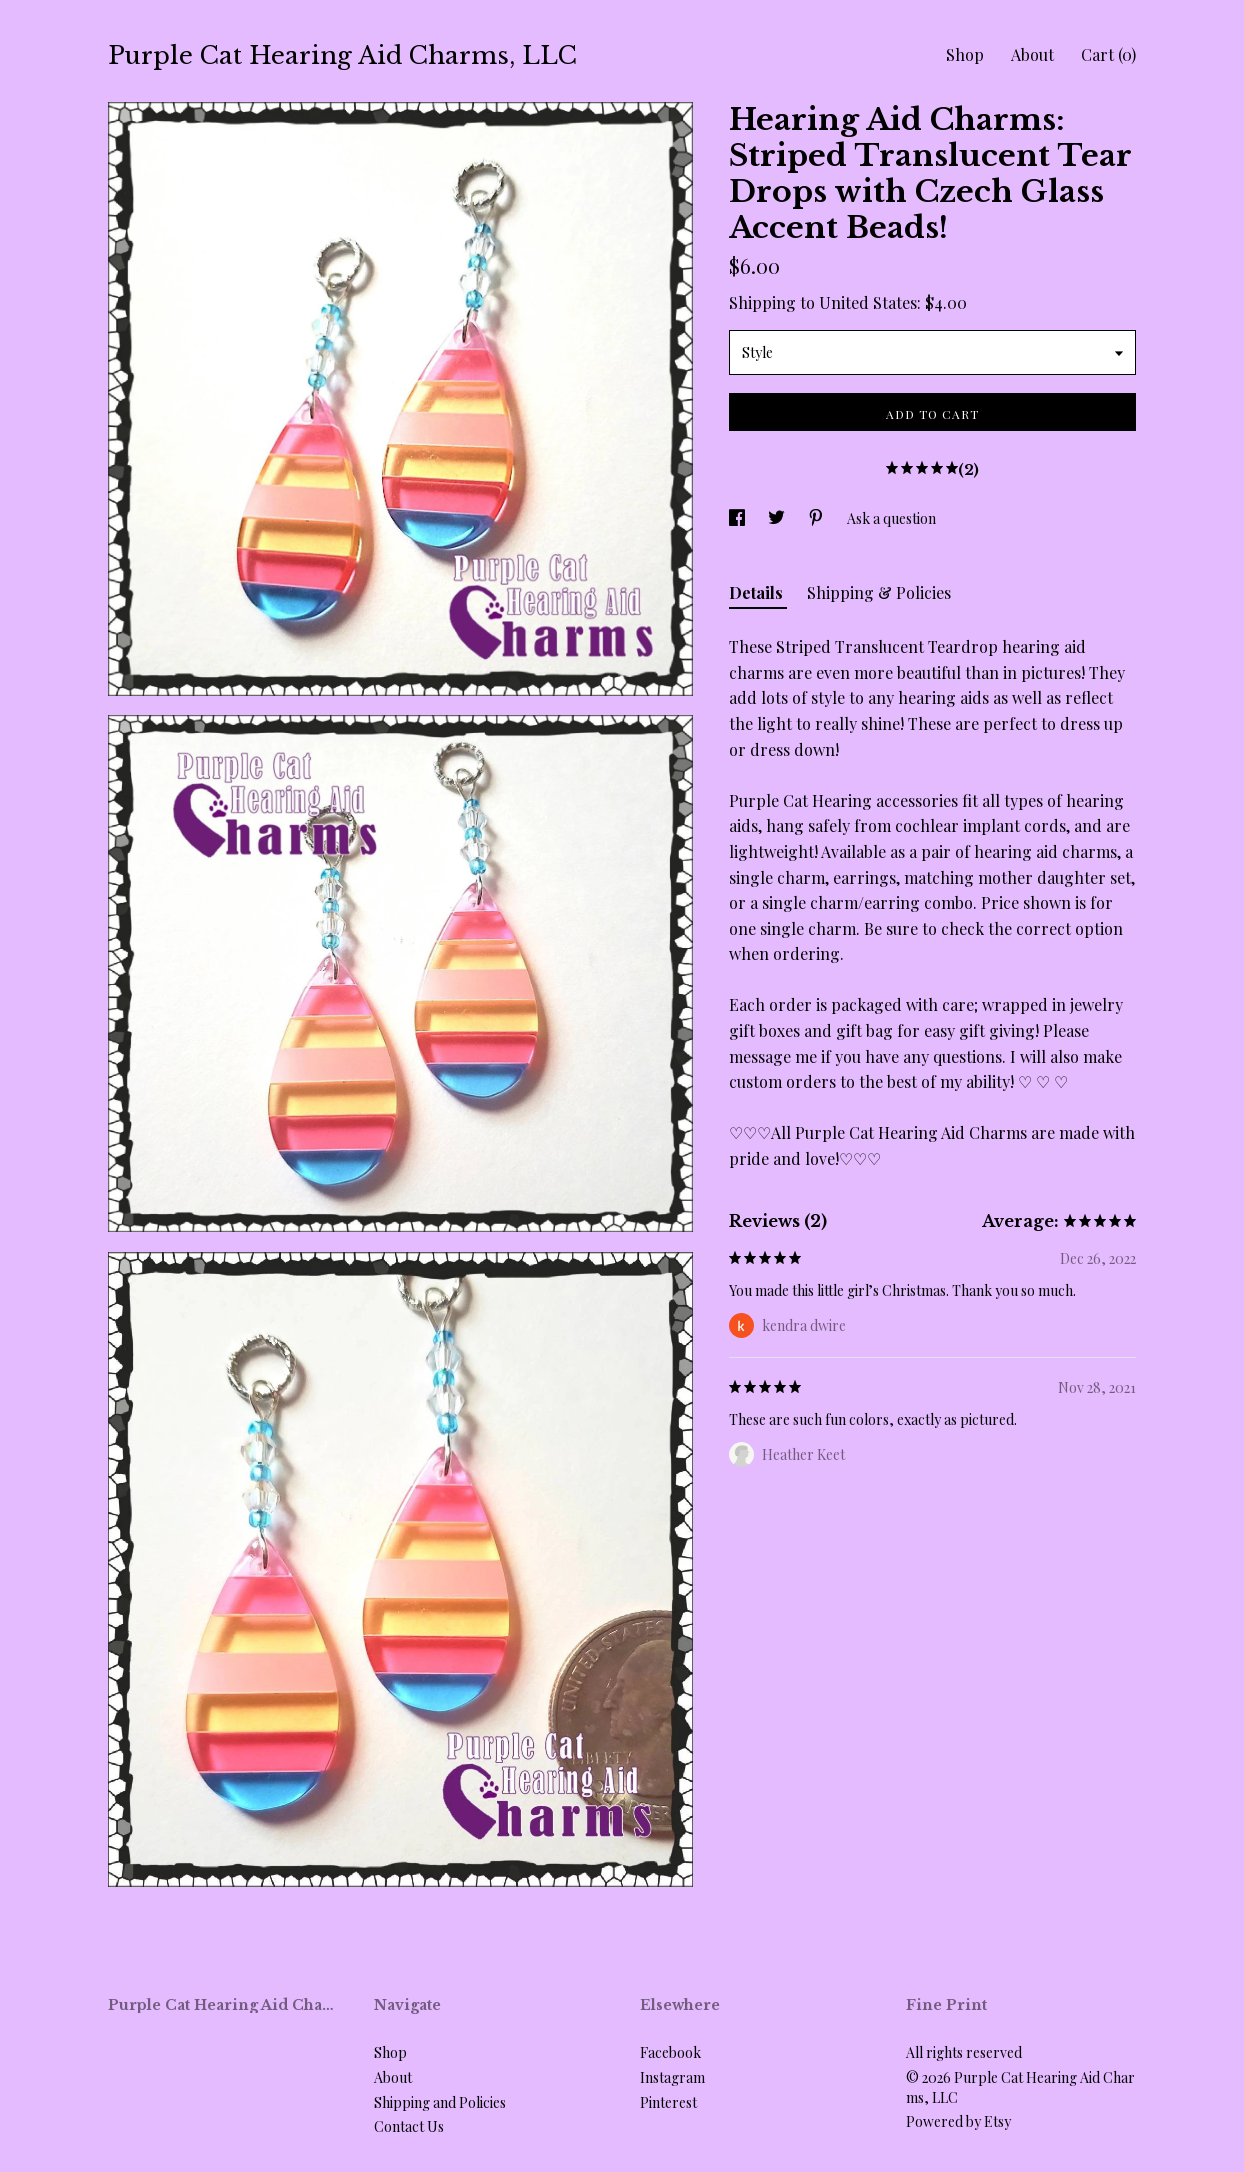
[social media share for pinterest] (817, 518)
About (1032, 54)
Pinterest (668, 2102)
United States (868, 302)
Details (758, 592)
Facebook (670, 2052)
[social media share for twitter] (778, 518)
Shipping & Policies (879, 592)
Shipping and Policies (440, 2102)
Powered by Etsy (958, 2121)
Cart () (1108, 54)
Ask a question (891, 518)
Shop (965, 54)
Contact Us (409, 2126)
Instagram (672, 2077)
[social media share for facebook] (738, 518)
